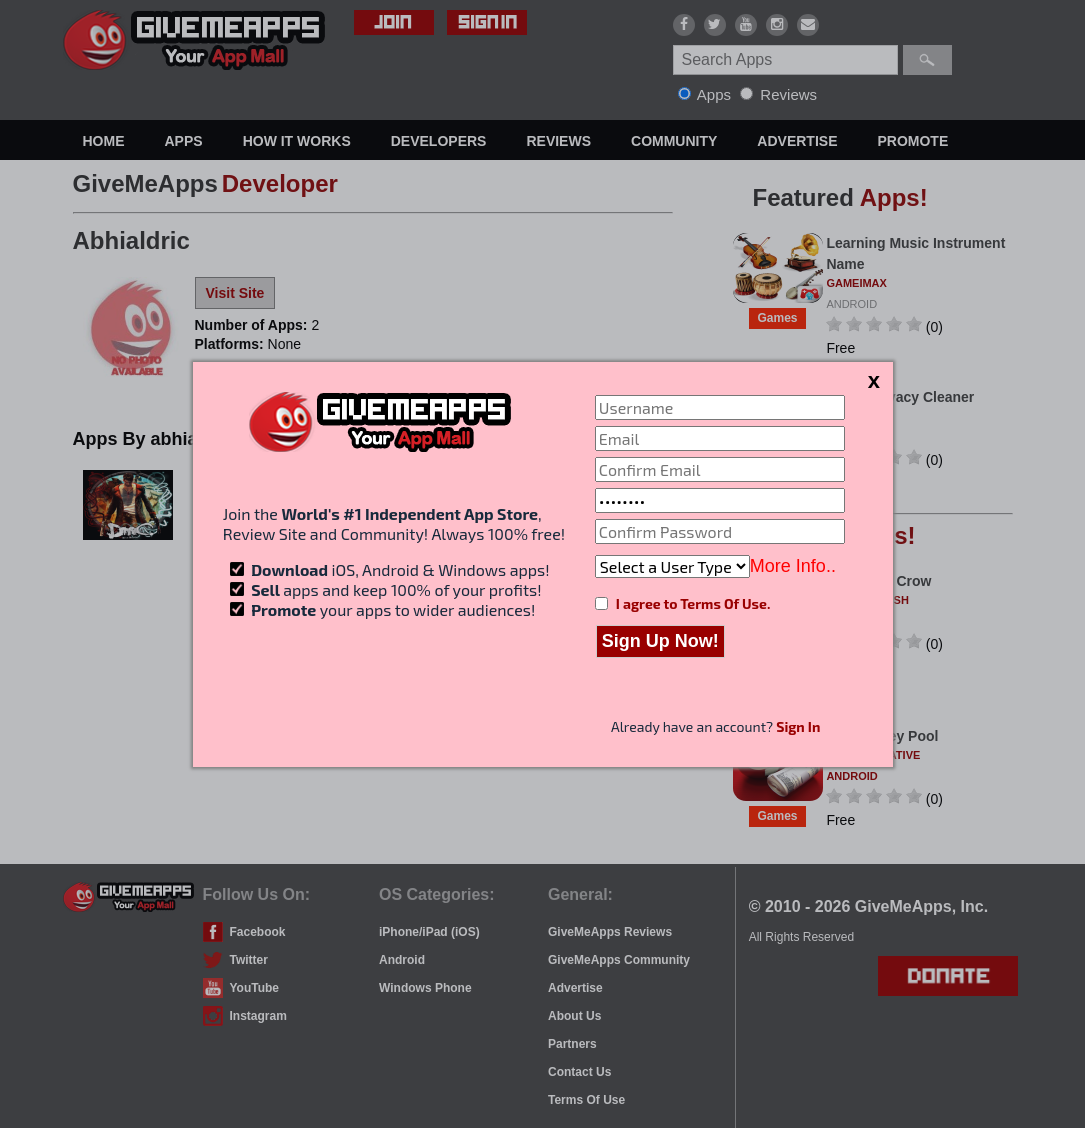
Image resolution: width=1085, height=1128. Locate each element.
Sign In (798, 726)
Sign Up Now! (660, 641)
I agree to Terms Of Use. (693, 603)
